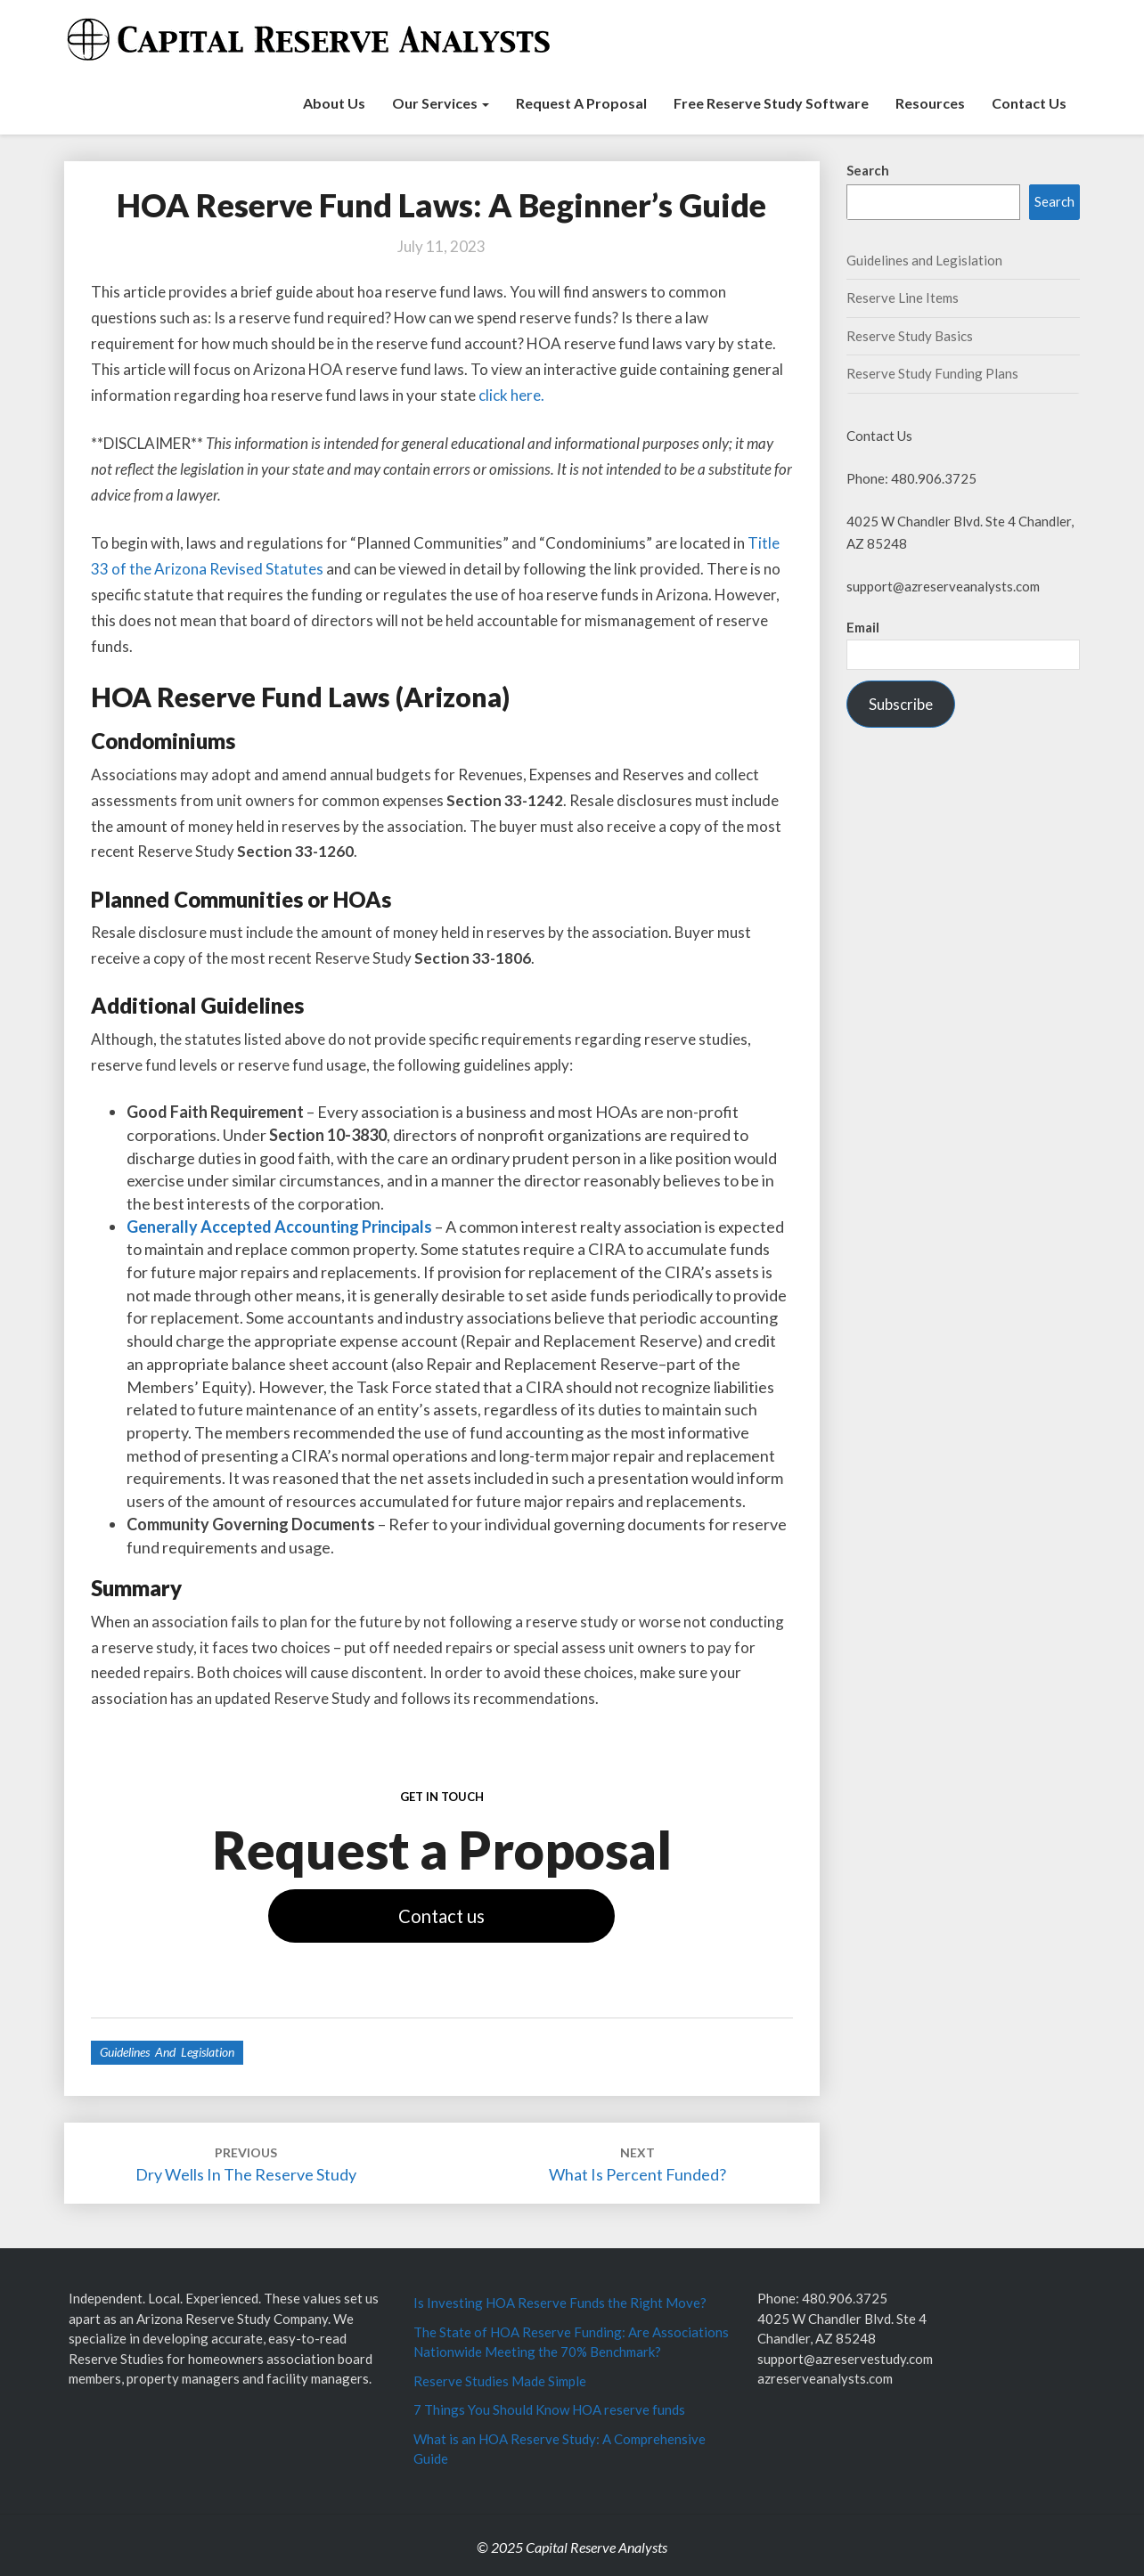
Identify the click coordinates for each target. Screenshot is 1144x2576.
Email (862, 627)
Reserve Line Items (902, 297)
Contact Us (1029, 102)
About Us (334, 102)
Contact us (441, 1916)
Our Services (440, 102)
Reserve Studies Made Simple (499, 2381)
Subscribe (901, 704)
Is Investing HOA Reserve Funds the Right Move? (560, 2303)
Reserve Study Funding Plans (932, 373)
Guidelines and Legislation (167, 2051)
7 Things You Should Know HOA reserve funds (549, 2409)
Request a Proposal (581, 102)
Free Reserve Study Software (771, 102)
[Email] (963, 654)
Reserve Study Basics (909, 336)
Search (867, 170)
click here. (511, 395)
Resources (930, 102)
